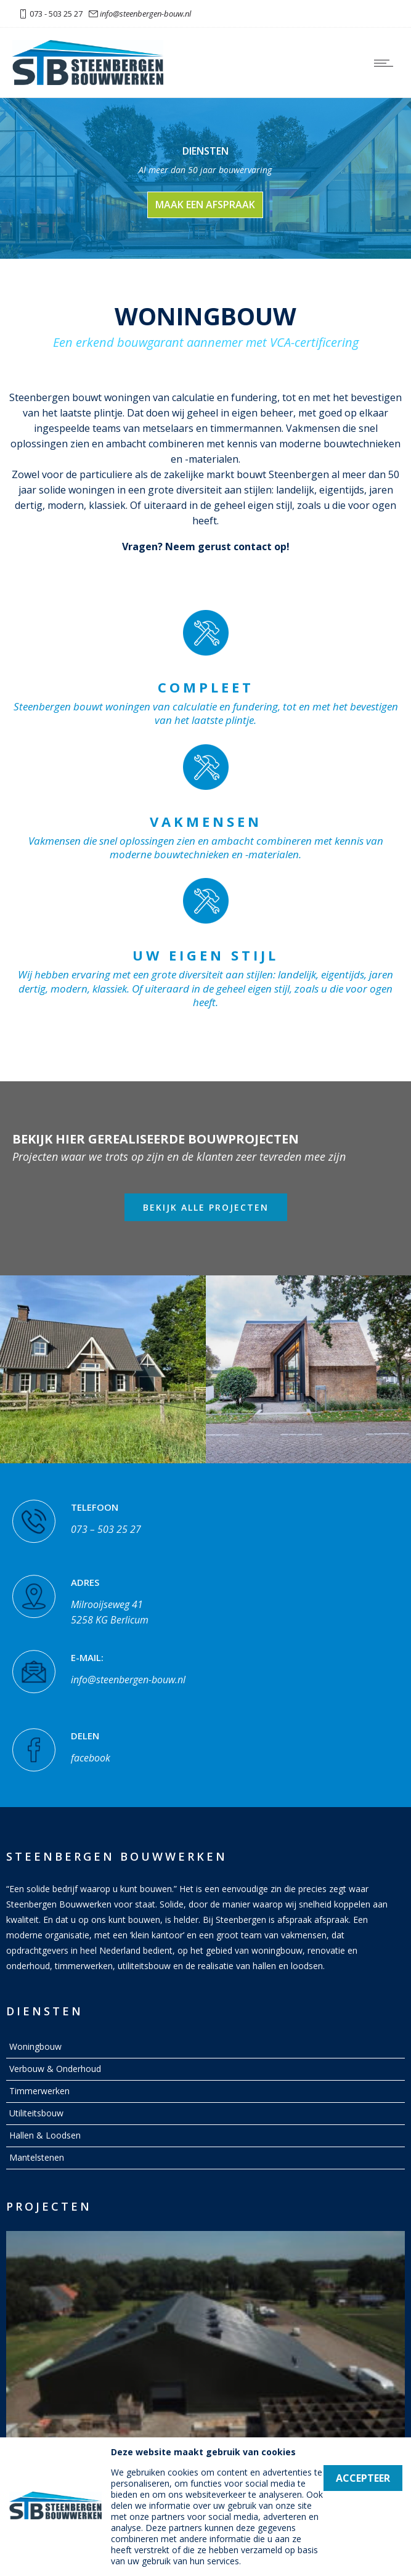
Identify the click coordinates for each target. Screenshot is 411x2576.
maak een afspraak (205, 204)
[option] (103, 1369)
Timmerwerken (39, 2091)
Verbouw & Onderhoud (55, 2068)
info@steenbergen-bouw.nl (145, 13)
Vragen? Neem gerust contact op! (206, 546)
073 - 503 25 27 (56, 13)
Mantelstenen (36, 2157)
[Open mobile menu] (386, 63)
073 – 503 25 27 (106, 1524)
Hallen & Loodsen (45, 2135)
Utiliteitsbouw (36, 2113)
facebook (90, 1753)
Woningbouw (35, 2046)
